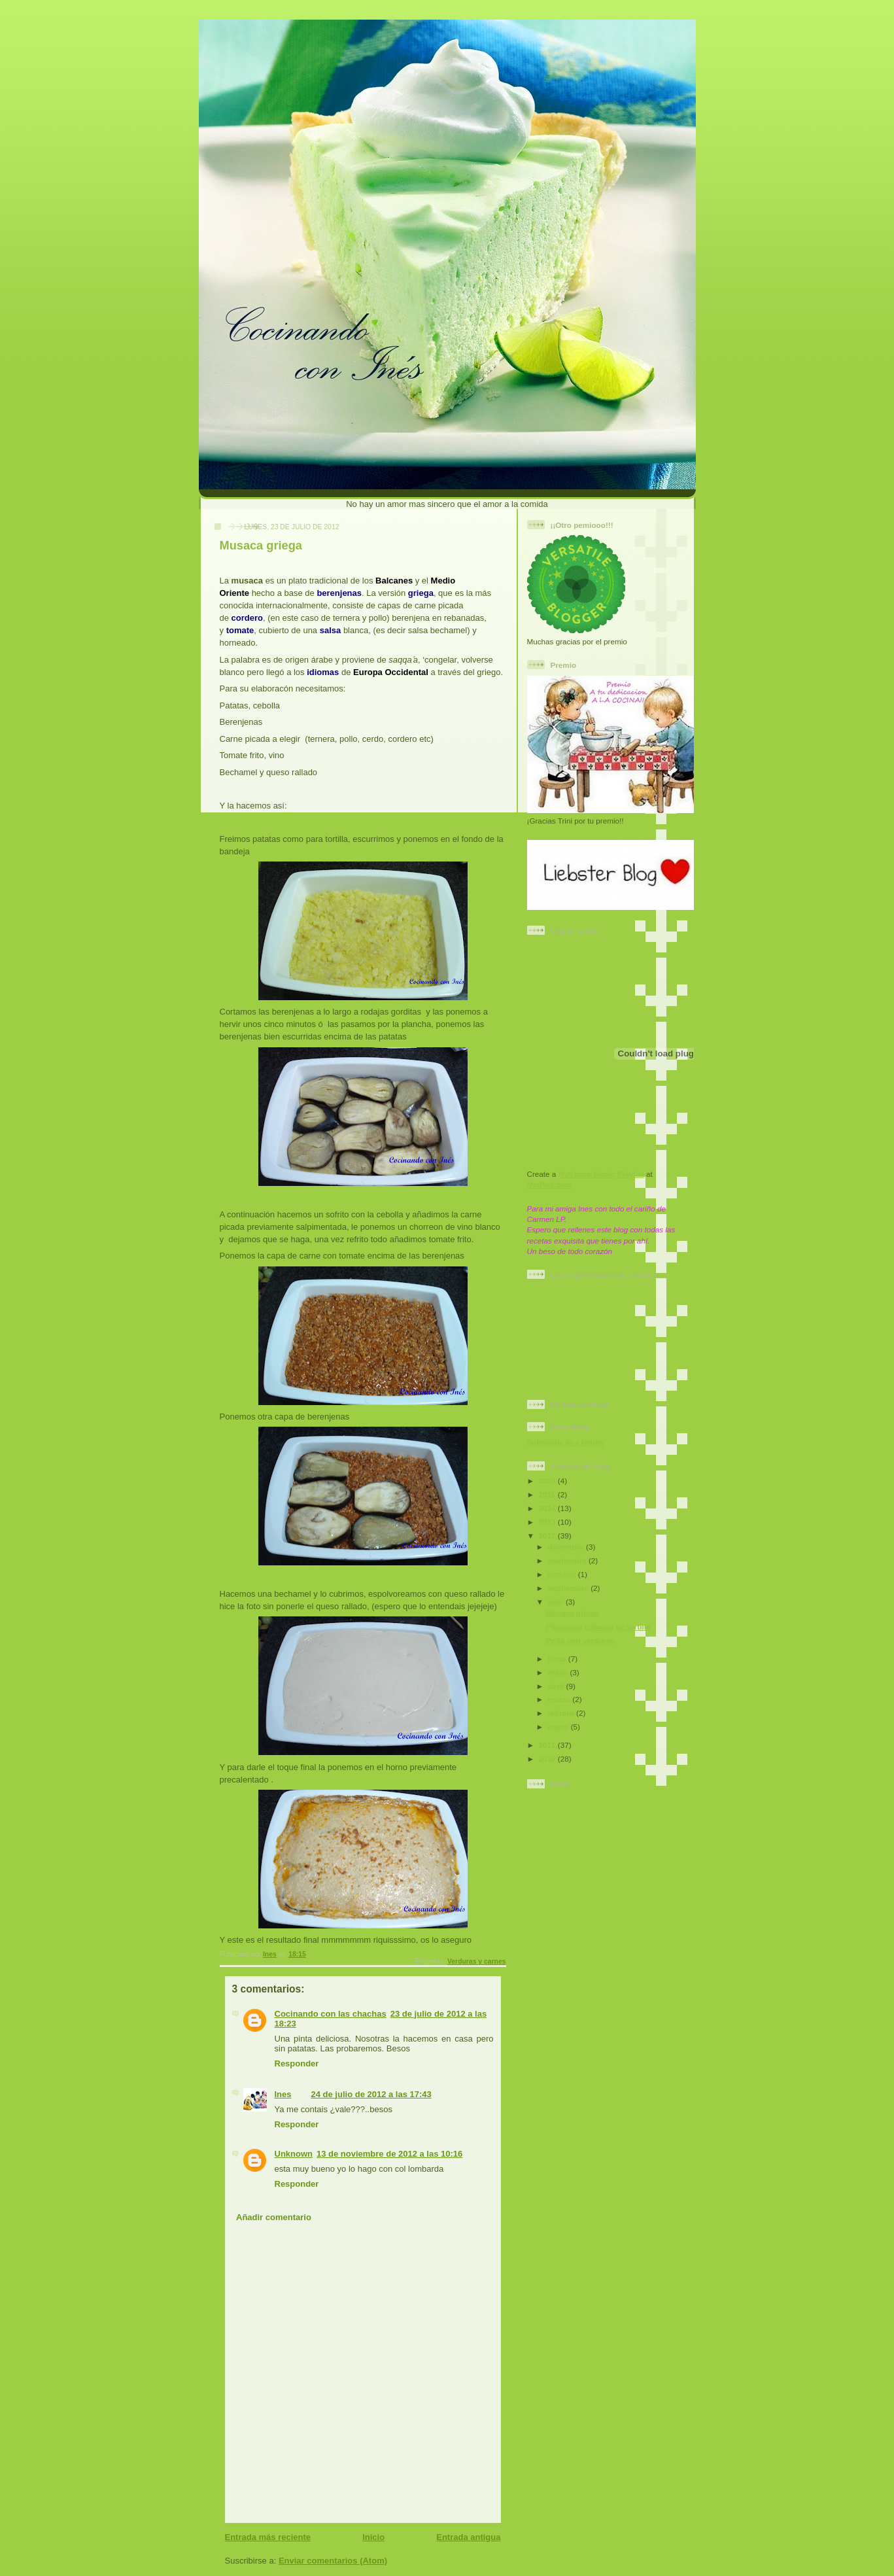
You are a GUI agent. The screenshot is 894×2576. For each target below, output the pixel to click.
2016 (548, 1480)
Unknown (294, 2154)
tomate (240, 630)
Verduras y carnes (476, 1961)
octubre (563, 1574)
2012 (548, 1535)
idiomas (323, 672)
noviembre (568, 1560)
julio (557, 1601)
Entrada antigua (468, 2537)
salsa (330, 630)
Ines (283, 2094)
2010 (548, 1758)
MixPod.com (549, 1184)
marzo (560, 1699)
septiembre (569, 1588)
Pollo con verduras (580, 1640)
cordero (247, 618)
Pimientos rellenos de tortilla (598, 1626)
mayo (559, 1672)
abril (557, 1686)
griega (421, 593)
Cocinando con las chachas (331, 2014)
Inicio (373, 2537)
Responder (297, 2063)
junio (558, 1658)
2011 (548, 1745)
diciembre (567, 1546)
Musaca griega (572, 1613)
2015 (548, 1494)
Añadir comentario (273, 2217)
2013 (548, 1522)
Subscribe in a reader (566, 1442)
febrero (562, 1713)
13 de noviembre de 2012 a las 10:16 (389, 2154)
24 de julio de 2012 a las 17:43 (371, 2094)
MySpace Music (587, 1174)
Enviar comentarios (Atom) (333, 2561)
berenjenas (339, 593)
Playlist (630, 1174)
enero (559, 1726)
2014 (548, 1508)
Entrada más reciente (268, 2537)
